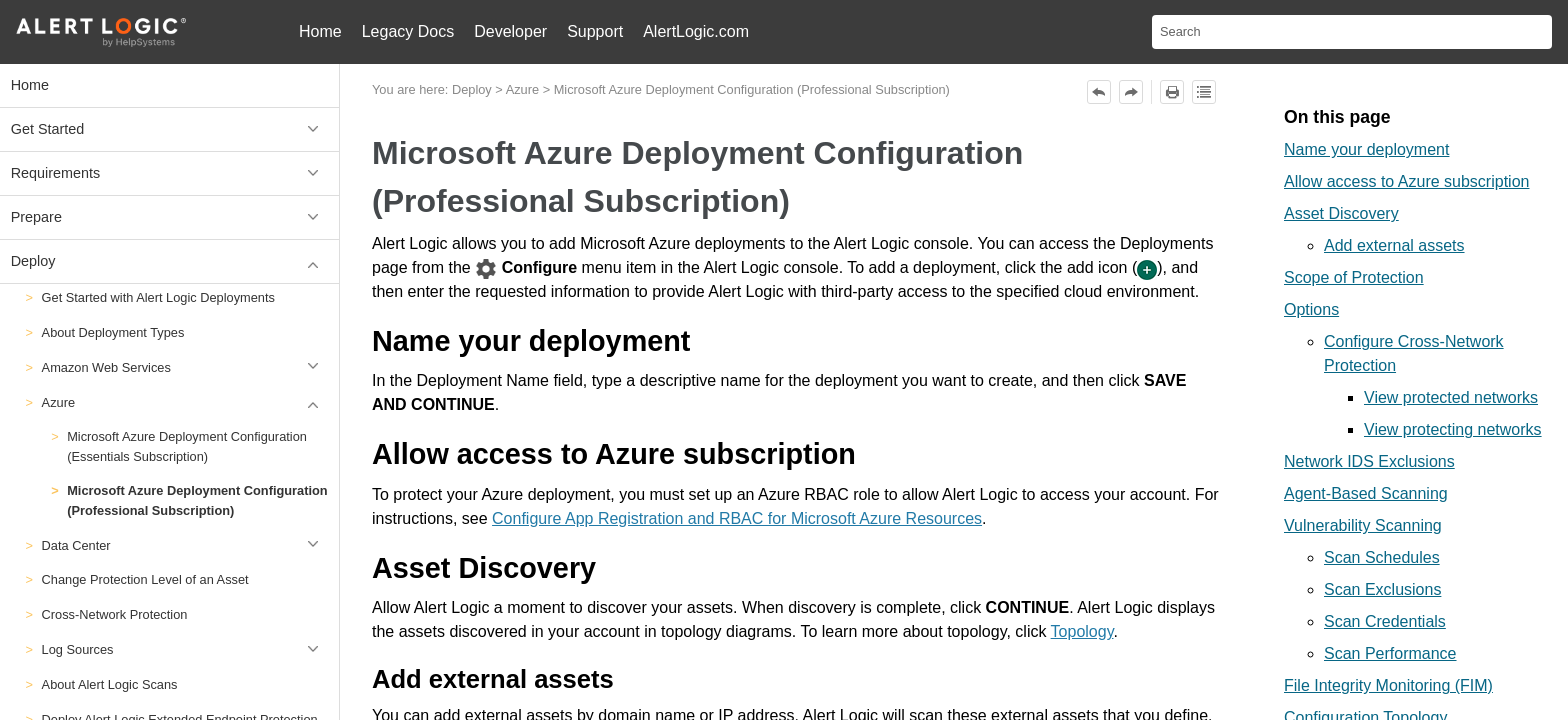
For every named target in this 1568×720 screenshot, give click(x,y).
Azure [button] (185, 402)
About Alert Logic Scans (110, 684)
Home (320, 31)
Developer (510, 31)
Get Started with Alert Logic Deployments (158, 297)
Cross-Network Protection (115, 614)
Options (1311, 309)
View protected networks (1451, 397)
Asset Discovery (1341, 213)
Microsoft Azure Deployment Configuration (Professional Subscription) (197, 500)
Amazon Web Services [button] (185, 367)
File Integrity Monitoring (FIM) (1388, 685)
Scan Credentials (1385, 621)
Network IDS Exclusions (1369, 461)
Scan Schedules (1382, 557)
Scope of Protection (1354, 277)
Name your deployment (1366, 149)
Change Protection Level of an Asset (145, 579)
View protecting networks (1453, 429)
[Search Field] (1352, 32)
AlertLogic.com (696, 31)
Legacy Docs (408, 31)
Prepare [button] (170, 217)
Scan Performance (1390, 653)
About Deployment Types (113, 332)
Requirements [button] (170, 173)
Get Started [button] (170, 129)
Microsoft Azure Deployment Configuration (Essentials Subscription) (187, 446)
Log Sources (185, 649)
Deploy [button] (170, 261)
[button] (316, 649)
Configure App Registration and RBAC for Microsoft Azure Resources (737, 518)
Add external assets (1394, 245)
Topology (1082, 631)
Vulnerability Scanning (1363, 525)
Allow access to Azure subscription (1406, 181)
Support (595, 31)
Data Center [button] (185, 545)
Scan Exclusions (1382, 589)
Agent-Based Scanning (1366, 493)
